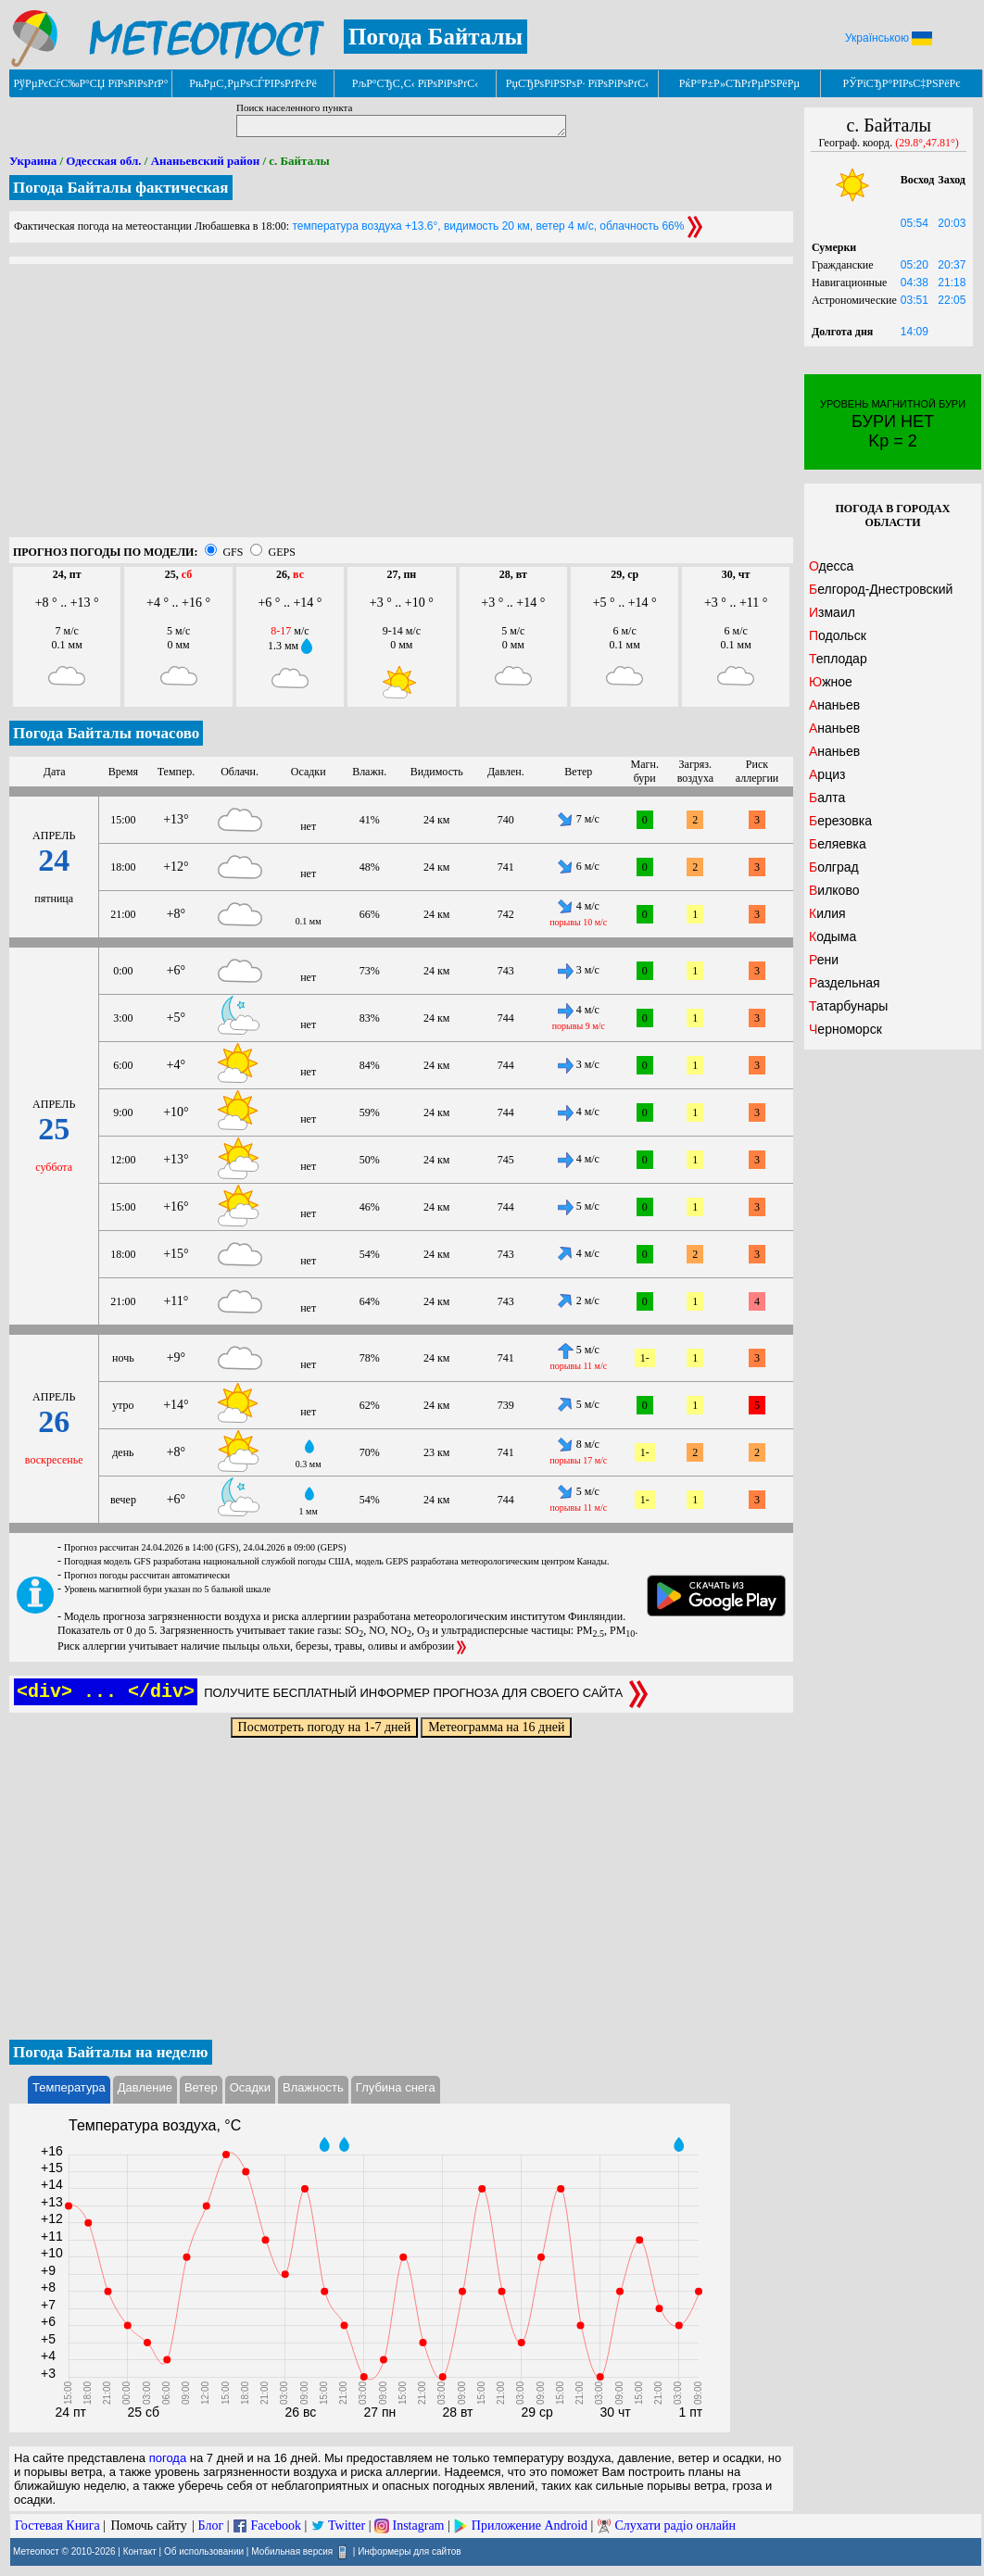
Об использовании (204, 2551)
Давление (145, 2087)
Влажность (313, 2087)
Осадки (250, 2087)
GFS (232, 552)
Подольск (837, 635)
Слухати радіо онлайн (675, 2525)
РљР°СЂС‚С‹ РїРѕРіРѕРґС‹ (415, 83)
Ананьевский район (205, 161)
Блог (211, 2525)
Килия (827, 913)
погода (168, 2458)
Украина (33, 161)
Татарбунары (848, 1006)
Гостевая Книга (57, 2525)
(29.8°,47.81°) (927, 142)
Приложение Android (529, 2525)
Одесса (831, 566)
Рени (824, 959)
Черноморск (845, 1029)
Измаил (832, 612)
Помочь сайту (148, 2525)
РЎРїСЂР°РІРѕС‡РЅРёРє (902, 83)
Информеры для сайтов (409, 2551)
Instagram (419, 2525)
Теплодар (838, 658)
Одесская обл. (103, 161)
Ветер (201, 2087)
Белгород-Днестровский (880, 589)
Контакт (140, 2551)
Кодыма (832, 936)
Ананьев (834, 704)
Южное (830, 681)
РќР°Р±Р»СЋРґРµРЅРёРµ (740, 83)
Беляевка (837, 843)
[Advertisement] (401, 407)
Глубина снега (395, 2087)
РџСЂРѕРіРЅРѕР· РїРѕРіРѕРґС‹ (577, 83)
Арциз (827, 774)
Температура (69, 2087)
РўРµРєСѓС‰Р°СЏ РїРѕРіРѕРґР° (90, 83)
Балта (827, 797)
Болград (834, 867)
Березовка (840, 820)
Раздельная (844, 982)
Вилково (834, 890)
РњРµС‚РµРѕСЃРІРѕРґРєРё (253, 83)
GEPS (281, 552)
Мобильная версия (292, 2551)
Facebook (275, 2525)
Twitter (346, 2525)
